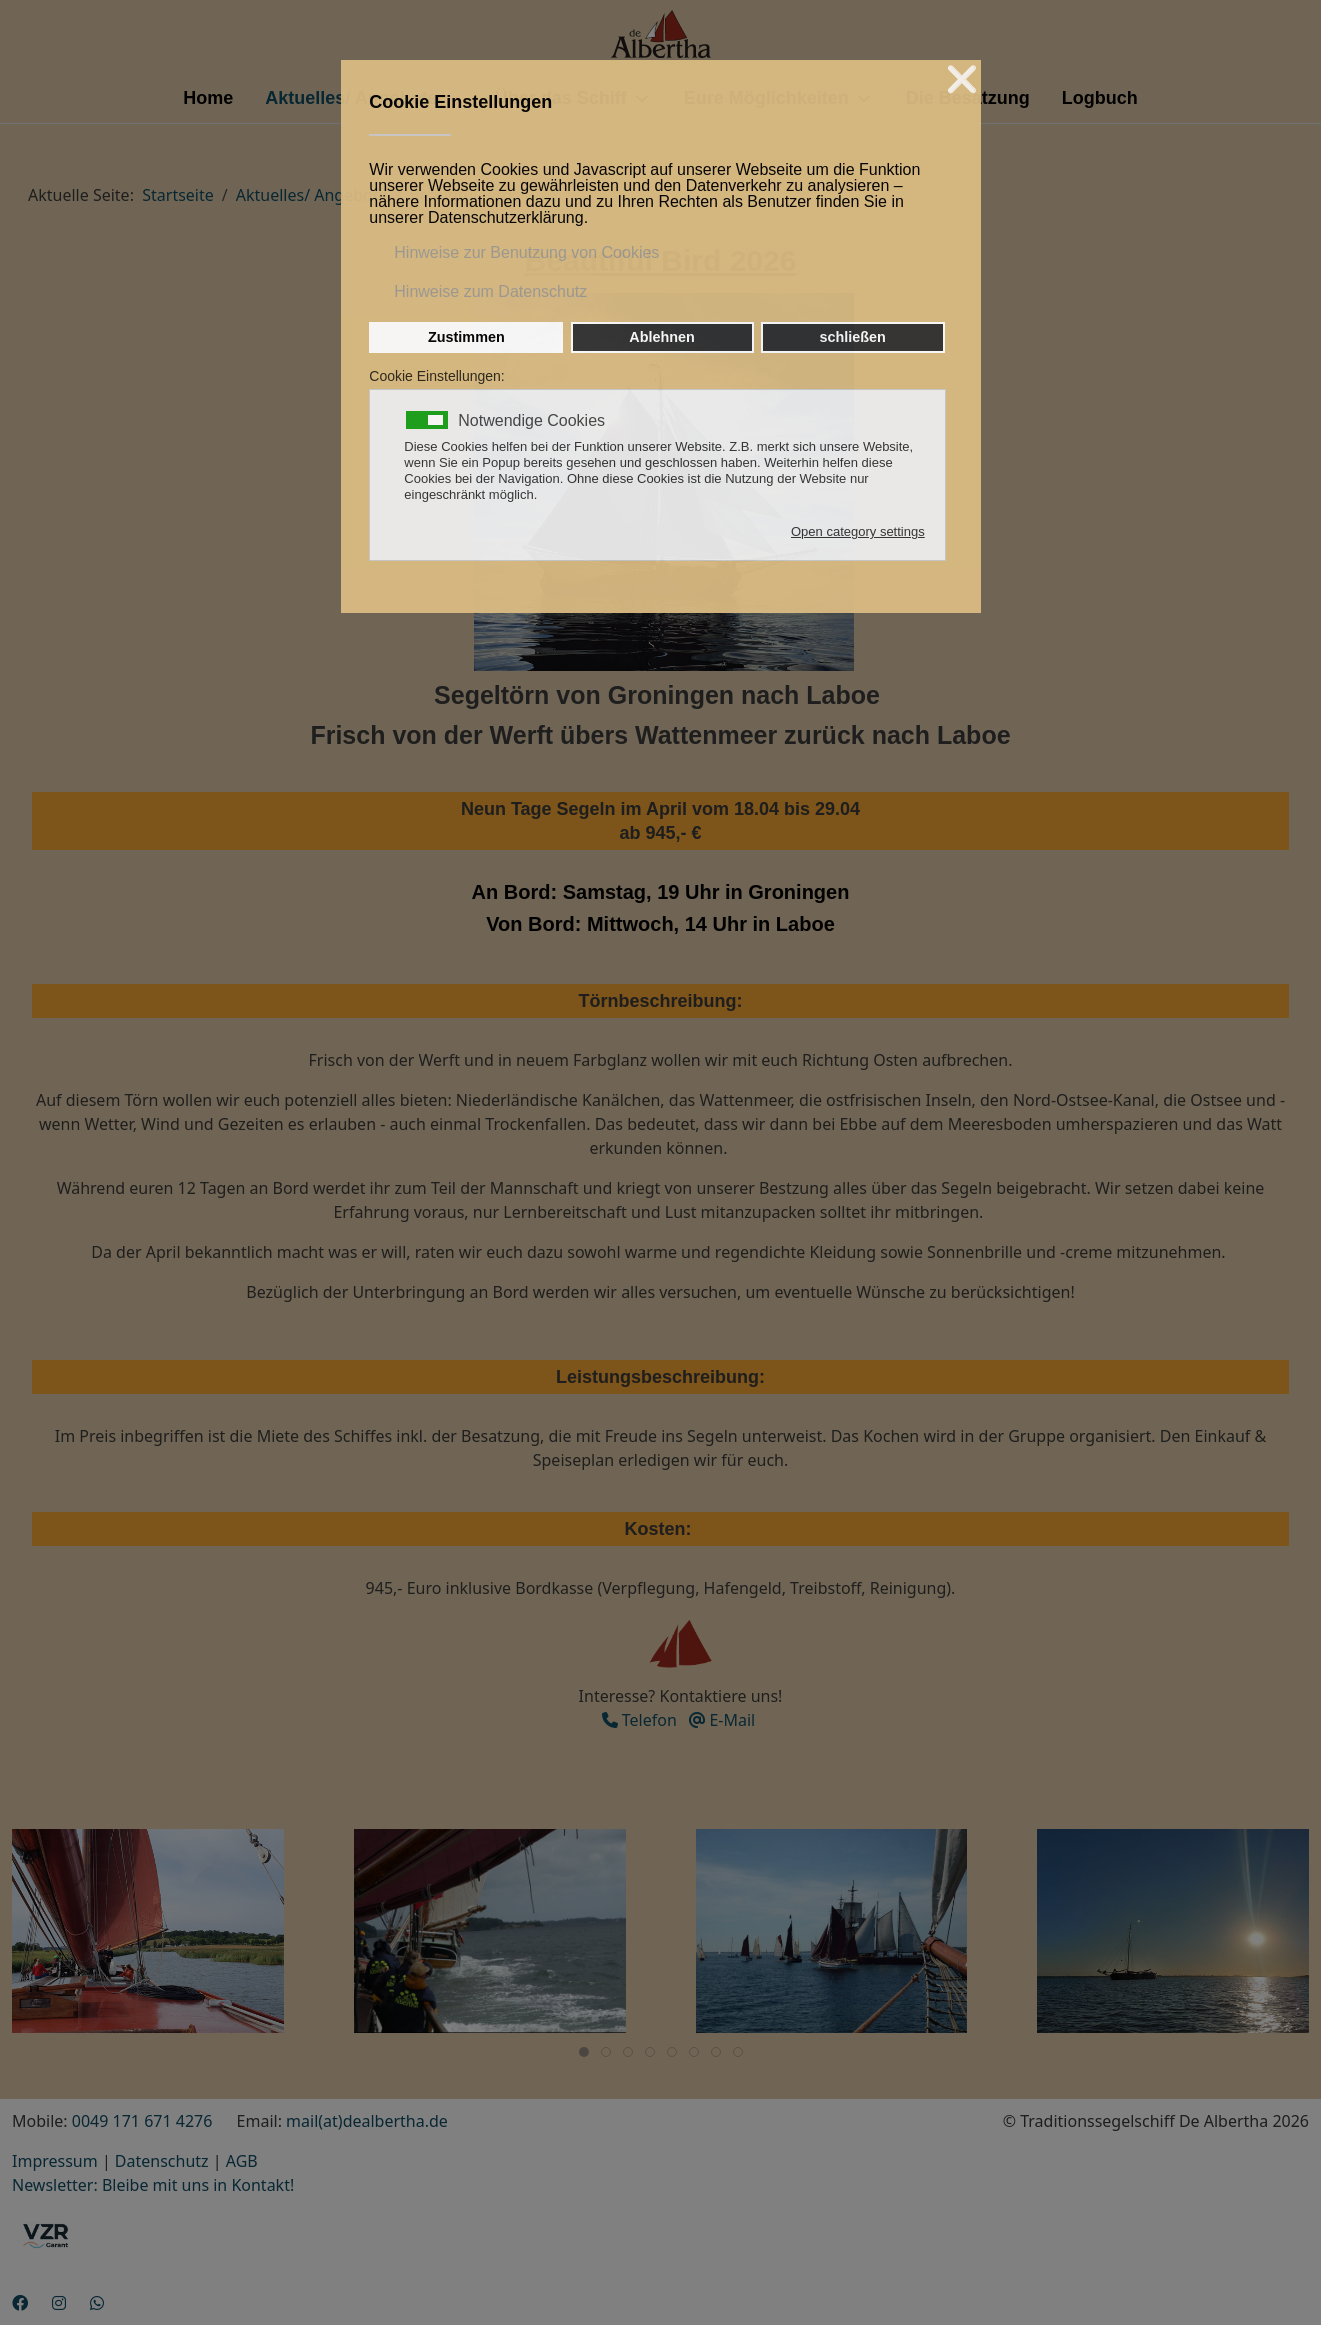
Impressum (55, 2161)
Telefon (639, 1720)
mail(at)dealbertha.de (367, 2121)
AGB (242, 2161)
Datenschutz (162, 2161)
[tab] (584, 2052)
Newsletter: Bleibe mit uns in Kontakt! (153, 2185)
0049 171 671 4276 (142, 2121)
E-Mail (722, 1720)
